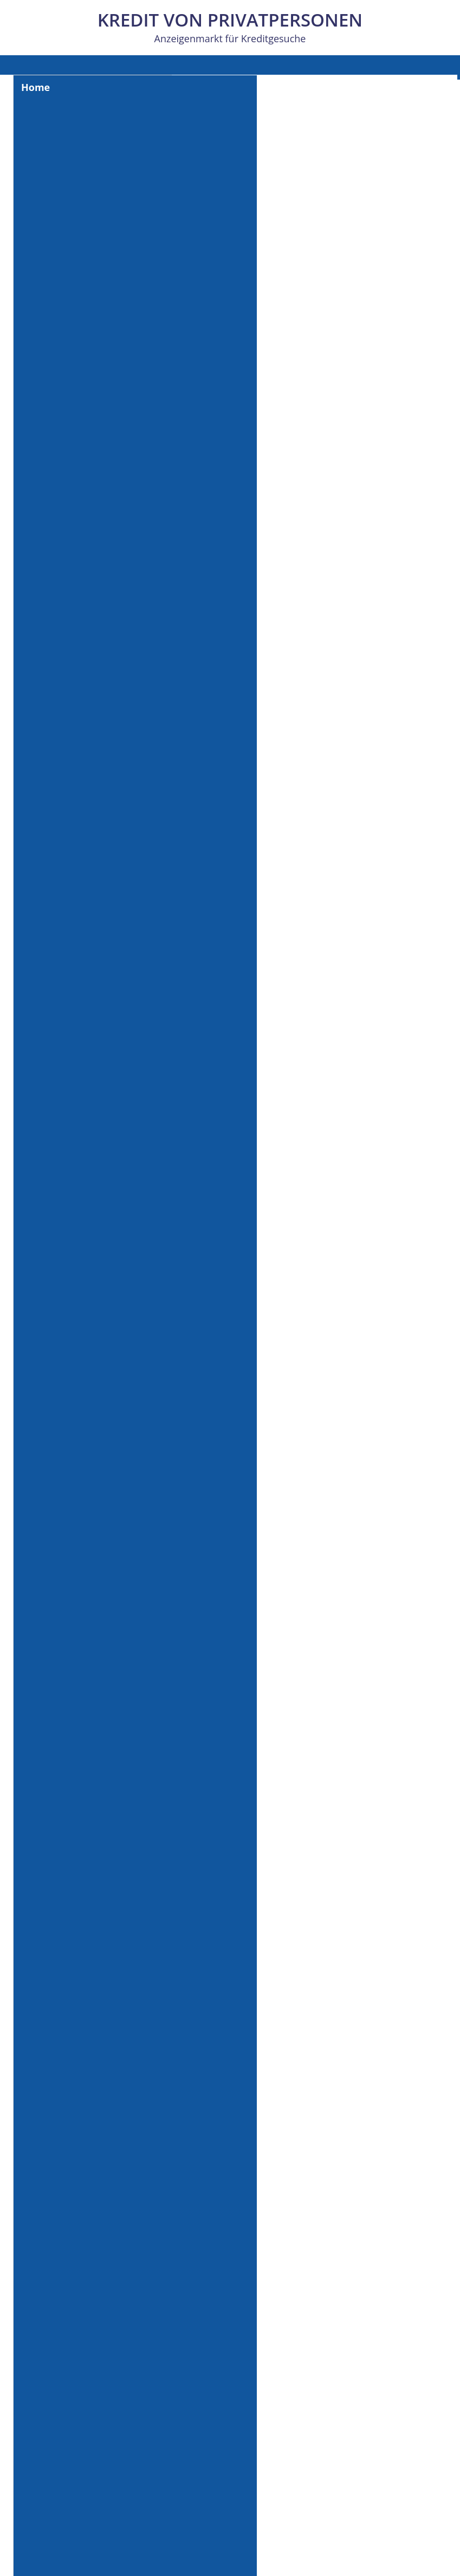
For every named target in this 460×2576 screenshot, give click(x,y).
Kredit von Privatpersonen (230, 20)
